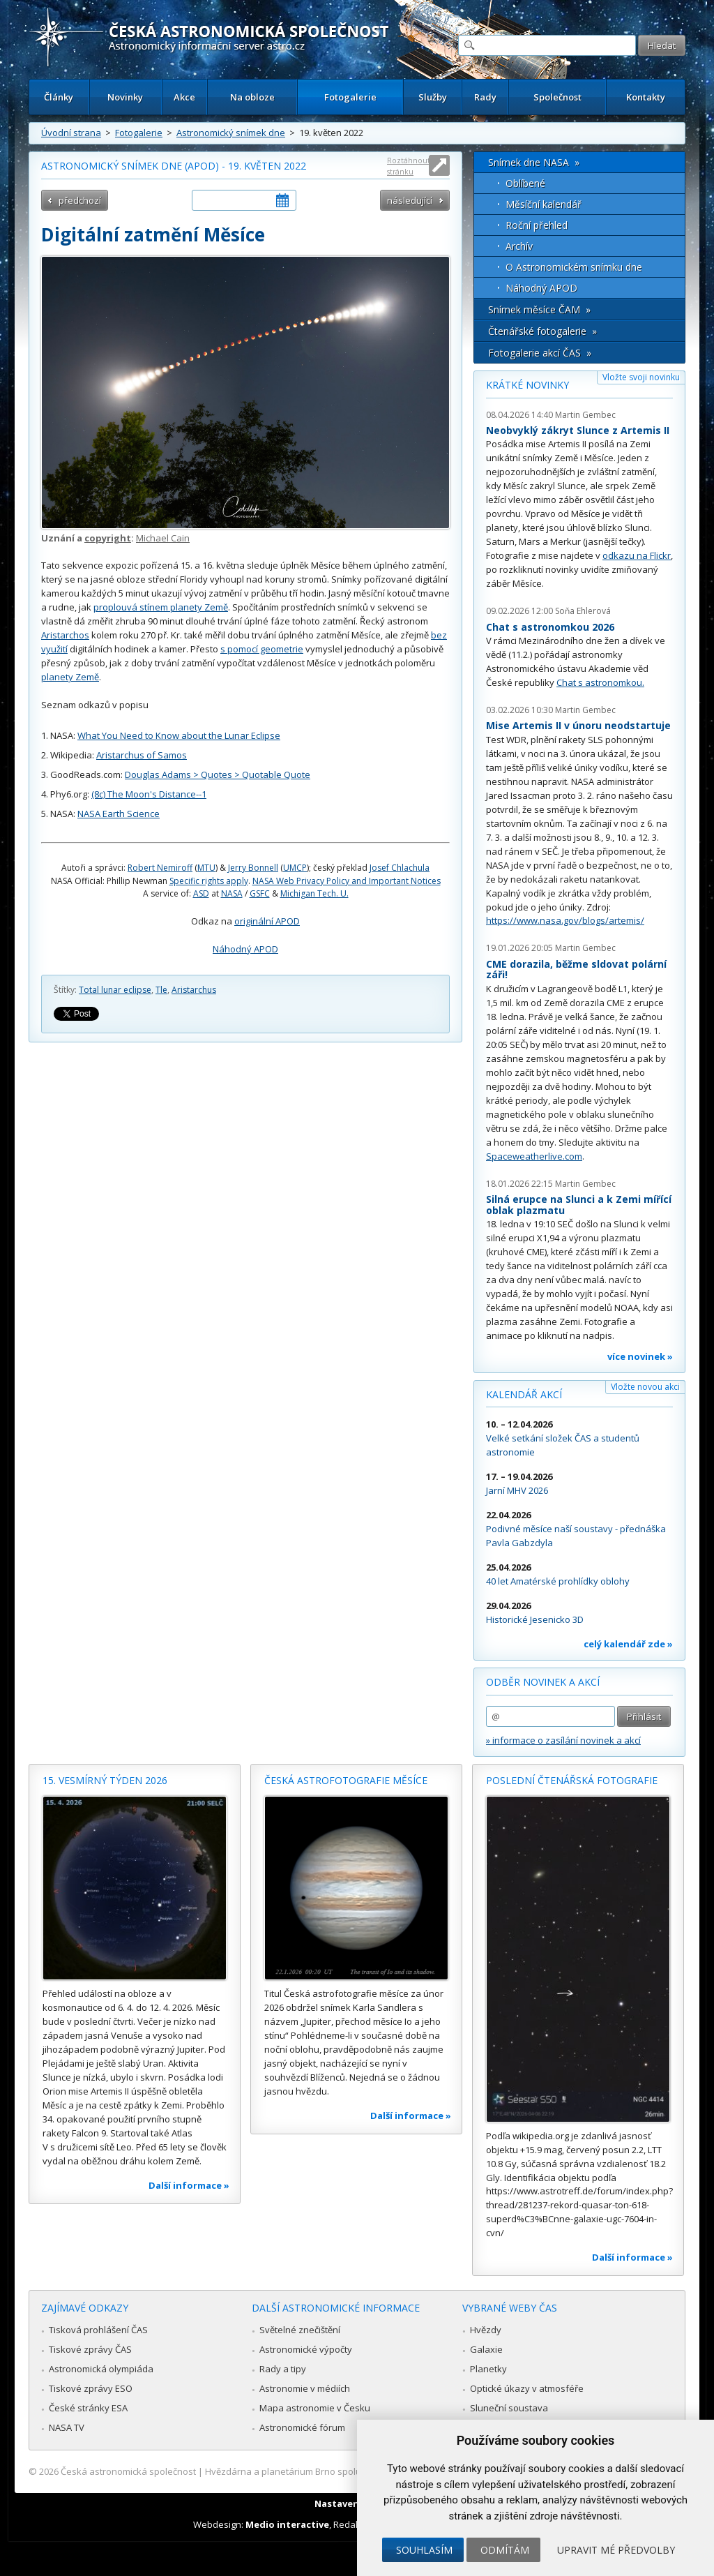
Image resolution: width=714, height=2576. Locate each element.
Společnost (557, 97)
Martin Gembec (585, 415)
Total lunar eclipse (115, 990)
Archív (519, 246)
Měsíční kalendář (544, 204)
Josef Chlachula (400, 868)
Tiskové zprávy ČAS (90, 2349)
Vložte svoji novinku (641, 377)
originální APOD (267, 921)
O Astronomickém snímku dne (574, 267)
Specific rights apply (208, 881)
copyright (107, 538)
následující (409, 200)
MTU (206, 868)
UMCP (295, 868)
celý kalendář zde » (628, 1644)
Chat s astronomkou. (600, 682)
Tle (161, 990)
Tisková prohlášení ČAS (98, 2329)
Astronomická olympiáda (101, 2368)
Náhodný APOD (245, 949)
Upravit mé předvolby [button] (616, 2549)
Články (58, 97)
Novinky (125, 97)
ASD (201, 893)
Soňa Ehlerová (583, 611)
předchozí (80, 200)
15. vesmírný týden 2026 (105, 1780)
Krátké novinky (527, 384)
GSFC (260, 893)
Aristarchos (65, 635)
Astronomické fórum (302, 2427)
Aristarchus (194, 990)
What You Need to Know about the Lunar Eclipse (178, 735)
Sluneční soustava (509, 2408)
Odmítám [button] (504, 2549)
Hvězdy (485, 2329)
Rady (485, 97)
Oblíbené (525, 183)
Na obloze (252, 97)
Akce (184, 97)
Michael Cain (163, 538)
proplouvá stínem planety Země (160, 607)
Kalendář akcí (524, 1394)
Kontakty (645, 97)
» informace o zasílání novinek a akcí (563, 1740)
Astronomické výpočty (305, 2349)
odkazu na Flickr (636, 555)
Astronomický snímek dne (230, 132)
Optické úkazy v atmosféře (527, 2388)
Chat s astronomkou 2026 (550, 627)
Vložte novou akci (645, 1387)
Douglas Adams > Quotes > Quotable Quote (217, 774)
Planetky (488, 2368)
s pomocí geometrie (261, 649)
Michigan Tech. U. (314, 893)
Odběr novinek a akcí (543, 1681)
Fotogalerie (350, 97)
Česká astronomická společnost (128, 2471)
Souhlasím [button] (424, 2549)
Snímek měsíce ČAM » (539, 309)
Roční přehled (537, 225)
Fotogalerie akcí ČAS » (539, 352)
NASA (232, 893)
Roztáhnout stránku (408, 166)
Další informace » (189, 2185)
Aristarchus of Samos (141, 755)
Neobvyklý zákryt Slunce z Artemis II (577, 430)
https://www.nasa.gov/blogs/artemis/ (565, 920)
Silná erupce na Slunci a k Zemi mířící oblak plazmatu (578, 1204)
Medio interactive (287, 2524)
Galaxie (486, 2349)
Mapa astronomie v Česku (314, 2408)
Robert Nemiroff (160, 868)
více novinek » (640, 1356)
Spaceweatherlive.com (534, 1156)
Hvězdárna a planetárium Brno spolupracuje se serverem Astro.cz (345, 2471)
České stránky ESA (88, 2408)
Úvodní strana (71, 132)
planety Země (70, 677)
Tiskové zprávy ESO (90, 2388)
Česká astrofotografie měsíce (345, 1780)
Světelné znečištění (299, 2329)
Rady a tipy (282, 2368)
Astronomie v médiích (304, 2388)
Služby (432, 97)
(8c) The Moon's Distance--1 (148, 794)
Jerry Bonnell (253, 868)
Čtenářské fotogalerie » (542, 331)
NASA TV (66, 2427)
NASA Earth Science (118, 813)
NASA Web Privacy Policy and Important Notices (346, 881)
